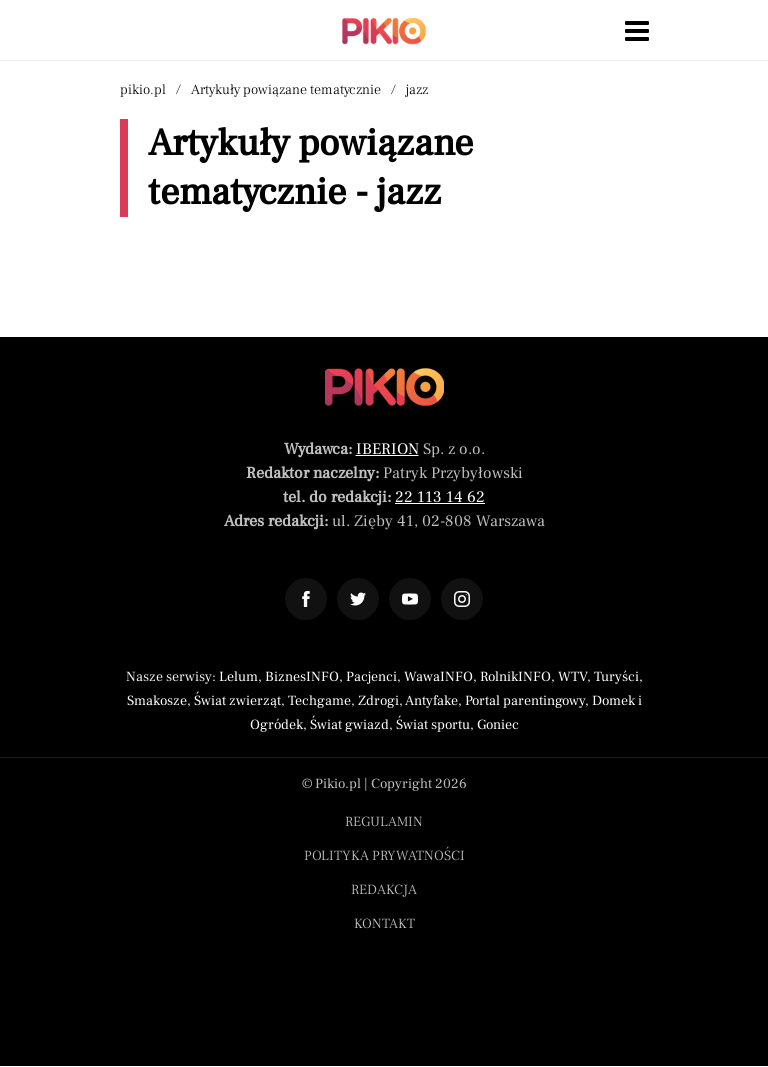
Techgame (319, 701)
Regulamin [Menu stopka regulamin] (384, 822)
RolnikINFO (515, 677)
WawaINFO (438, 677)
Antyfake (431, 701)
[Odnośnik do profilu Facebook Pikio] (306, 599)
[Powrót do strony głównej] (384, 387)
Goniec (498, 725)
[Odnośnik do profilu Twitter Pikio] (358, 599)
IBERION (387, 449)
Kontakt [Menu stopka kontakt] (384, 924)
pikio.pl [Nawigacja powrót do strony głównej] (143, 90)
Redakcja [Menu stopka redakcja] (384, 890)
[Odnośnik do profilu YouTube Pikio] (410, 599)
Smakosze (157, 701)
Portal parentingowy (525, 701)
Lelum (238, 677)
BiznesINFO (302, 677)
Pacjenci (371, 677)
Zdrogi (378, 701)
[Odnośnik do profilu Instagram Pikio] (462, 599)
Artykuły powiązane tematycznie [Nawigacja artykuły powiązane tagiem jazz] (286, 90)
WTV (572, 677)
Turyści (616, 677)
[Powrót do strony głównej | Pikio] (384, 31)
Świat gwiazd (349, 725)
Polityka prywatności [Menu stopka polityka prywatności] (384, 856)
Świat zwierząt (237, 701)
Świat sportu (433, 725)
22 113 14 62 (440, 497)
